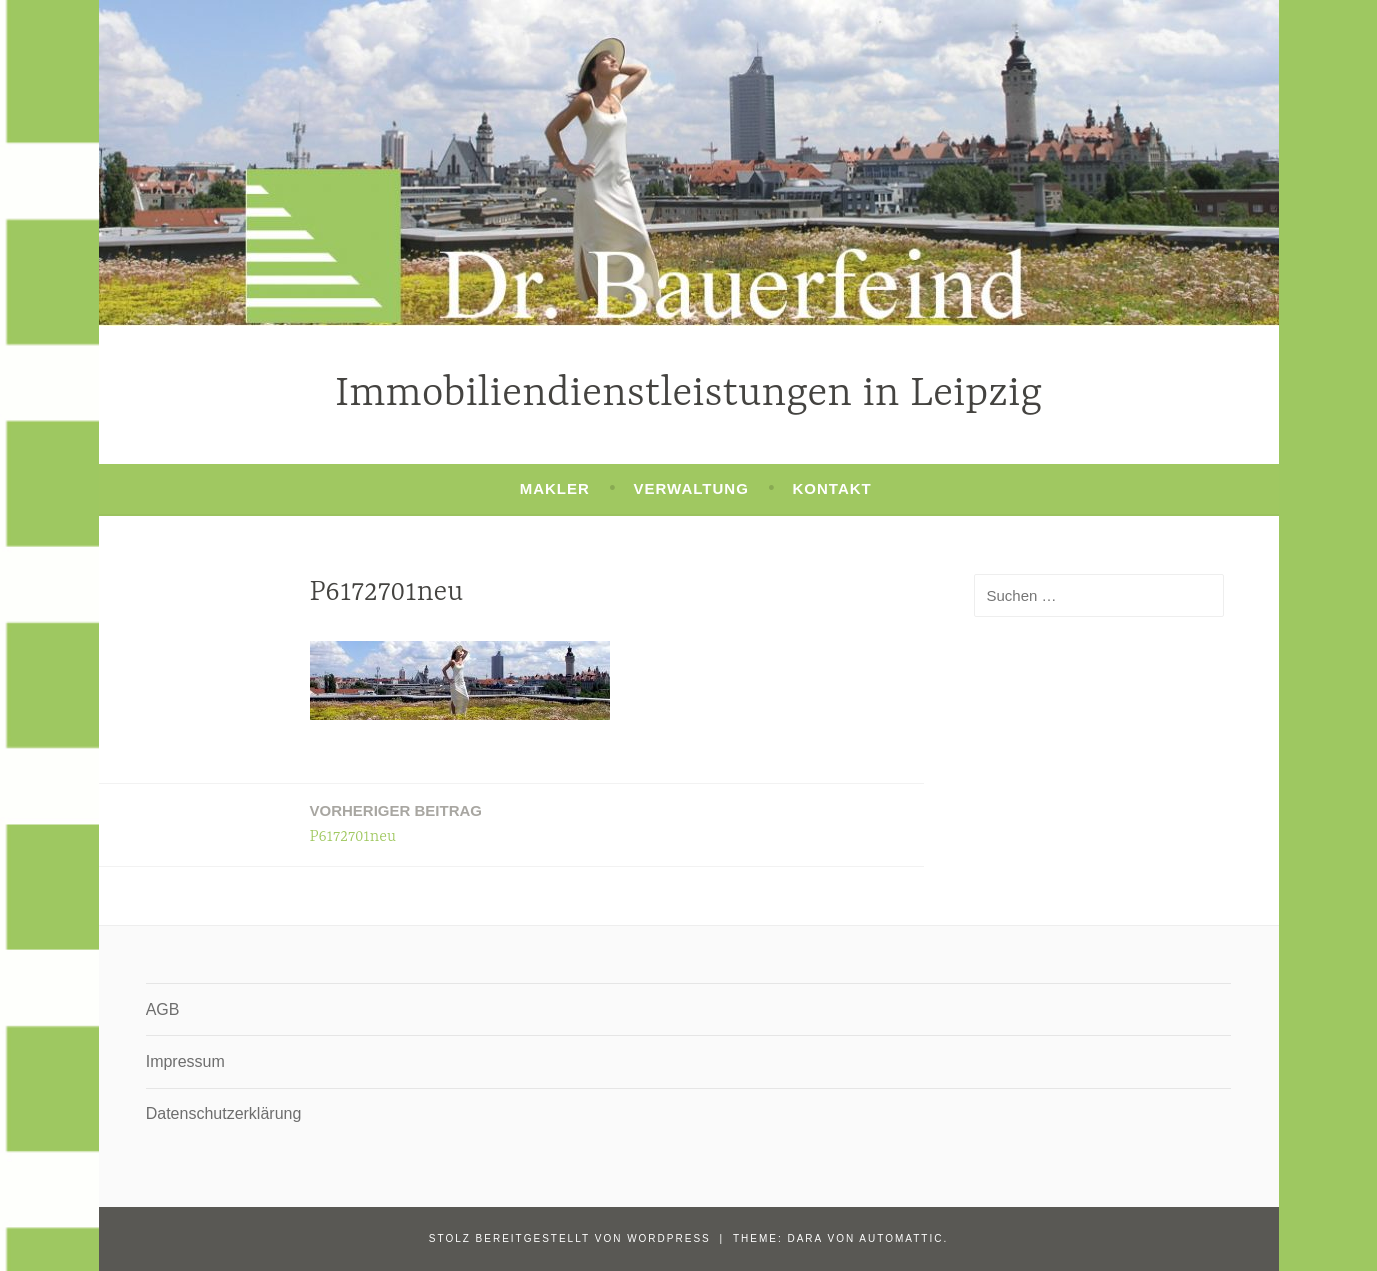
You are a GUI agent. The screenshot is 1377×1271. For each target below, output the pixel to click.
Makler (555, 488)
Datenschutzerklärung (224, 1113)
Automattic (901, 1238)
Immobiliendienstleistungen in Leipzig (688, 394)
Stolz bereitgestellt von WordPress (570, 1238)
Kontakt (832, 488)
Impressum (185, 1061)
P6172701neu (396, 822)
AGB (163, 1009)
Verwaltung (691, 488)
